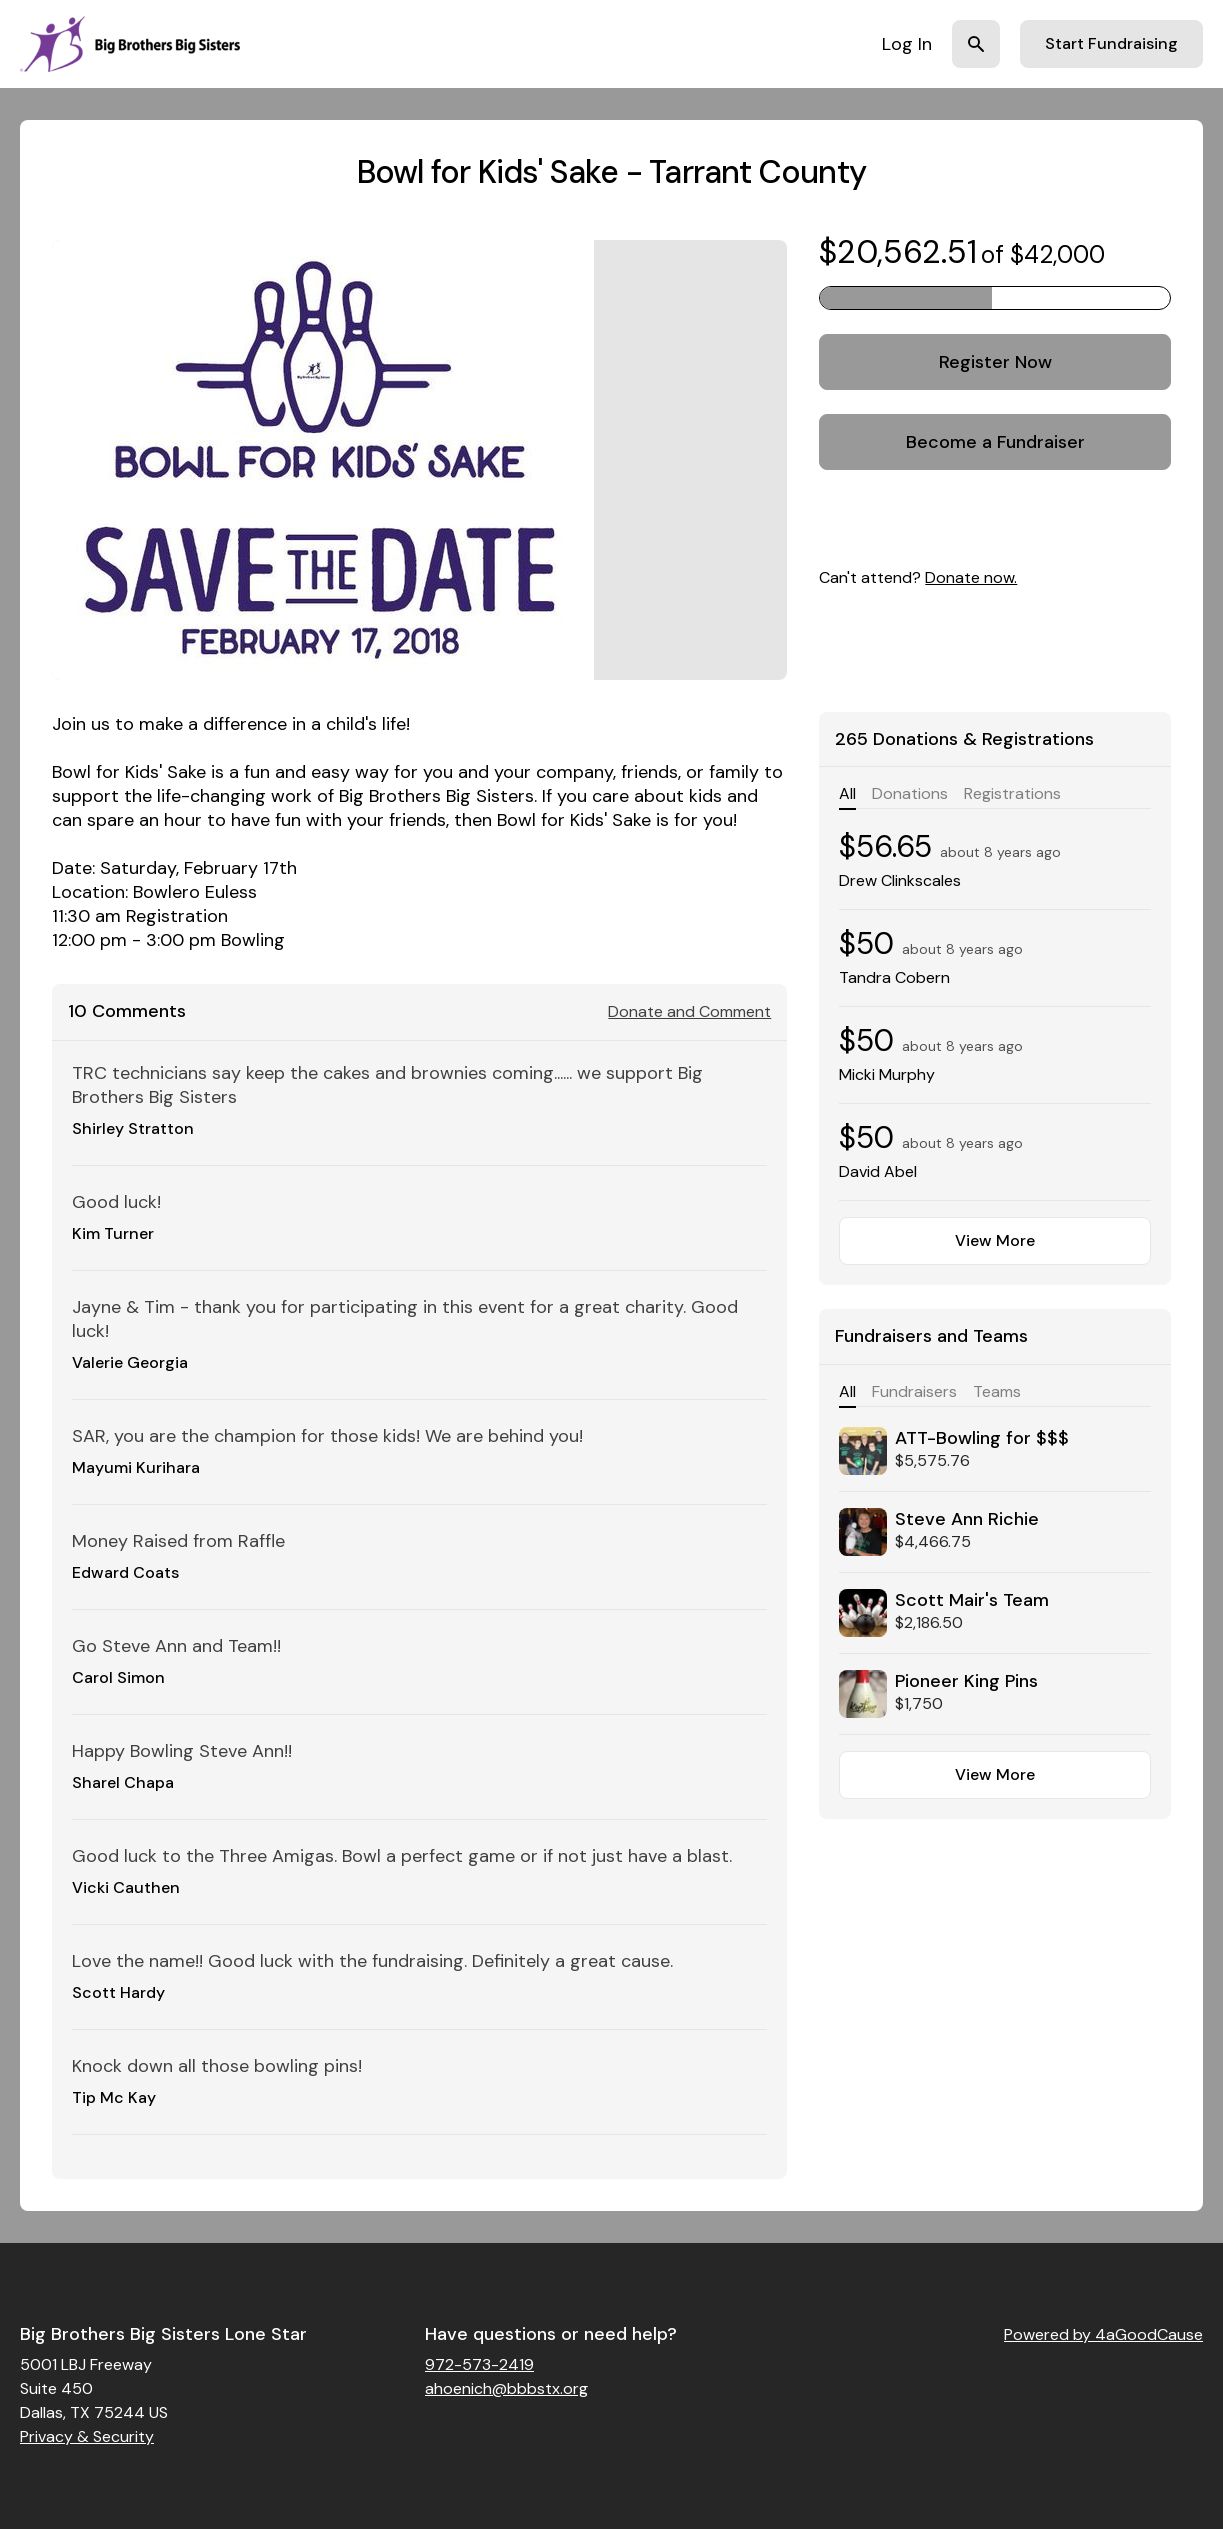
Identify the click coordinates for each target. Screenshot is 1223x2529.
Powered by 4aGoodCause (1103, 2334)
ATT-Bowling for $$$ (982, 1438)
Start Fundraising (1111, 43)
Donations (910, 793)
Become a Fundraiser (995, 442)
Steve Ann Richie (967, 1519)
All (847, 793)
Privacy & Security (87, 2436)
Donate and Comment (689, 1011)
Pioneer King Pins (966, 1681)
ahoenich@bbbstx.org (506, 2388)
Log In (907, 44)
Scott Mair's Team (972, 1600)
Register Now (995, 362)
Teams (997, 1391)
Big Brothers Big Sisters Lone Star (163, 2334)
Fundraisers (914, 1391)
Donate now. (971, 577)
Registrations (1012, 793)
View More (995, 1240)
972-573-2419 (479, 2364)
